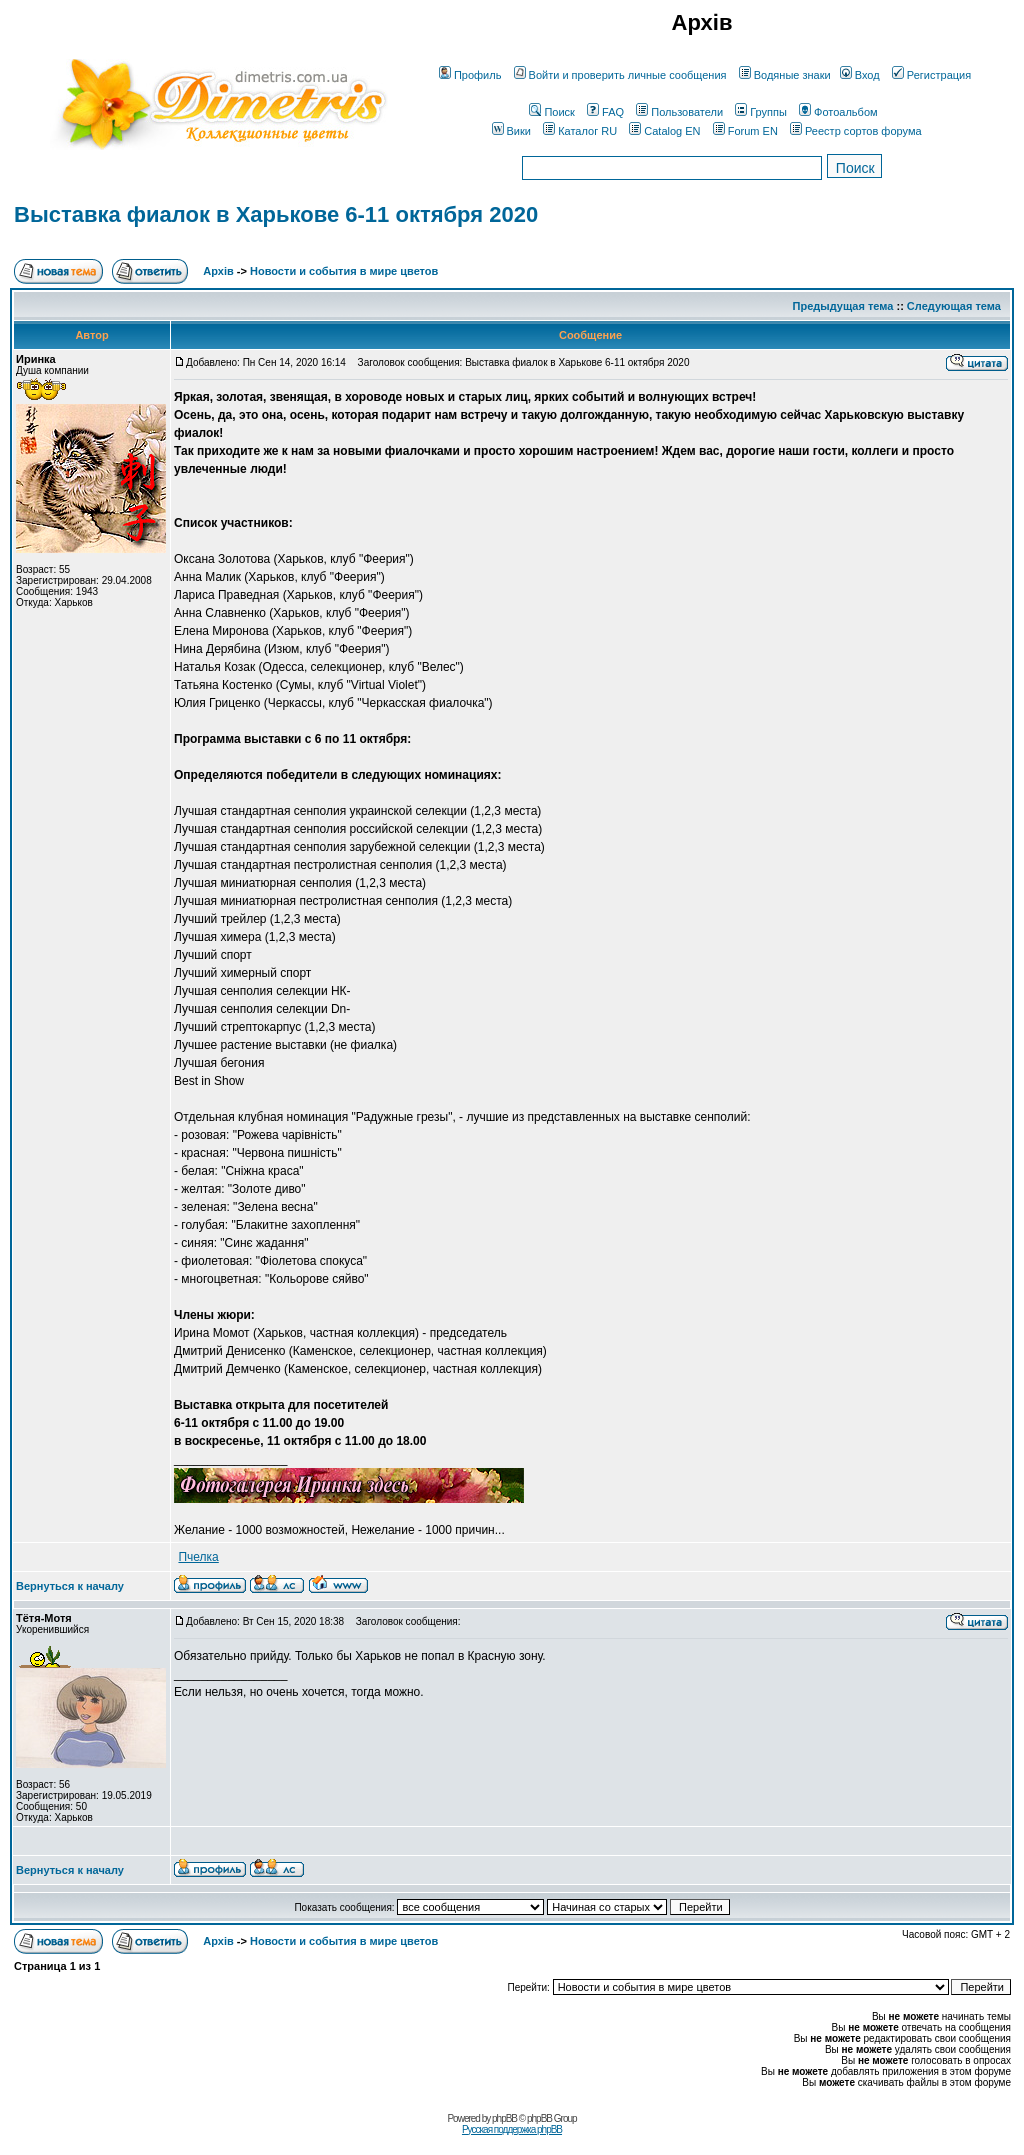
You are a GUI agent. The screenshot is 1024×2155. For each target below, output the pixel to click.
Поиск (551, 112)
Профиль (470, 75)
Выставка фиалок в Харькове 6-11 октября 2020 (276, 214)
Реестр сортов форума (856, 131)
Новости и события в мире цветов (344, 271)
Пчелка (198, 1557)
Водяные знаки (785, 75)
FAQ (605, 112)
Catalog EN (664, 131)
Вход (860, 75)
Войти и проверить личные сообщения (620, 75)
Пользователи (679, 112)
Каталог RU (580, 131)
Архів (218, 271)
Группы (761, 112)
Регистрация (931, 75)
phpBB (504, 2118)
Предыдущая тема (843, 306)
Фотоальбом (838, 112)
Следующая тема (954, 306)
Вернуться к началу (70, 1586)
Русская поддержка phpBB (512, 2129)
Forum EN (745, 131)
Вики (511, 131)
